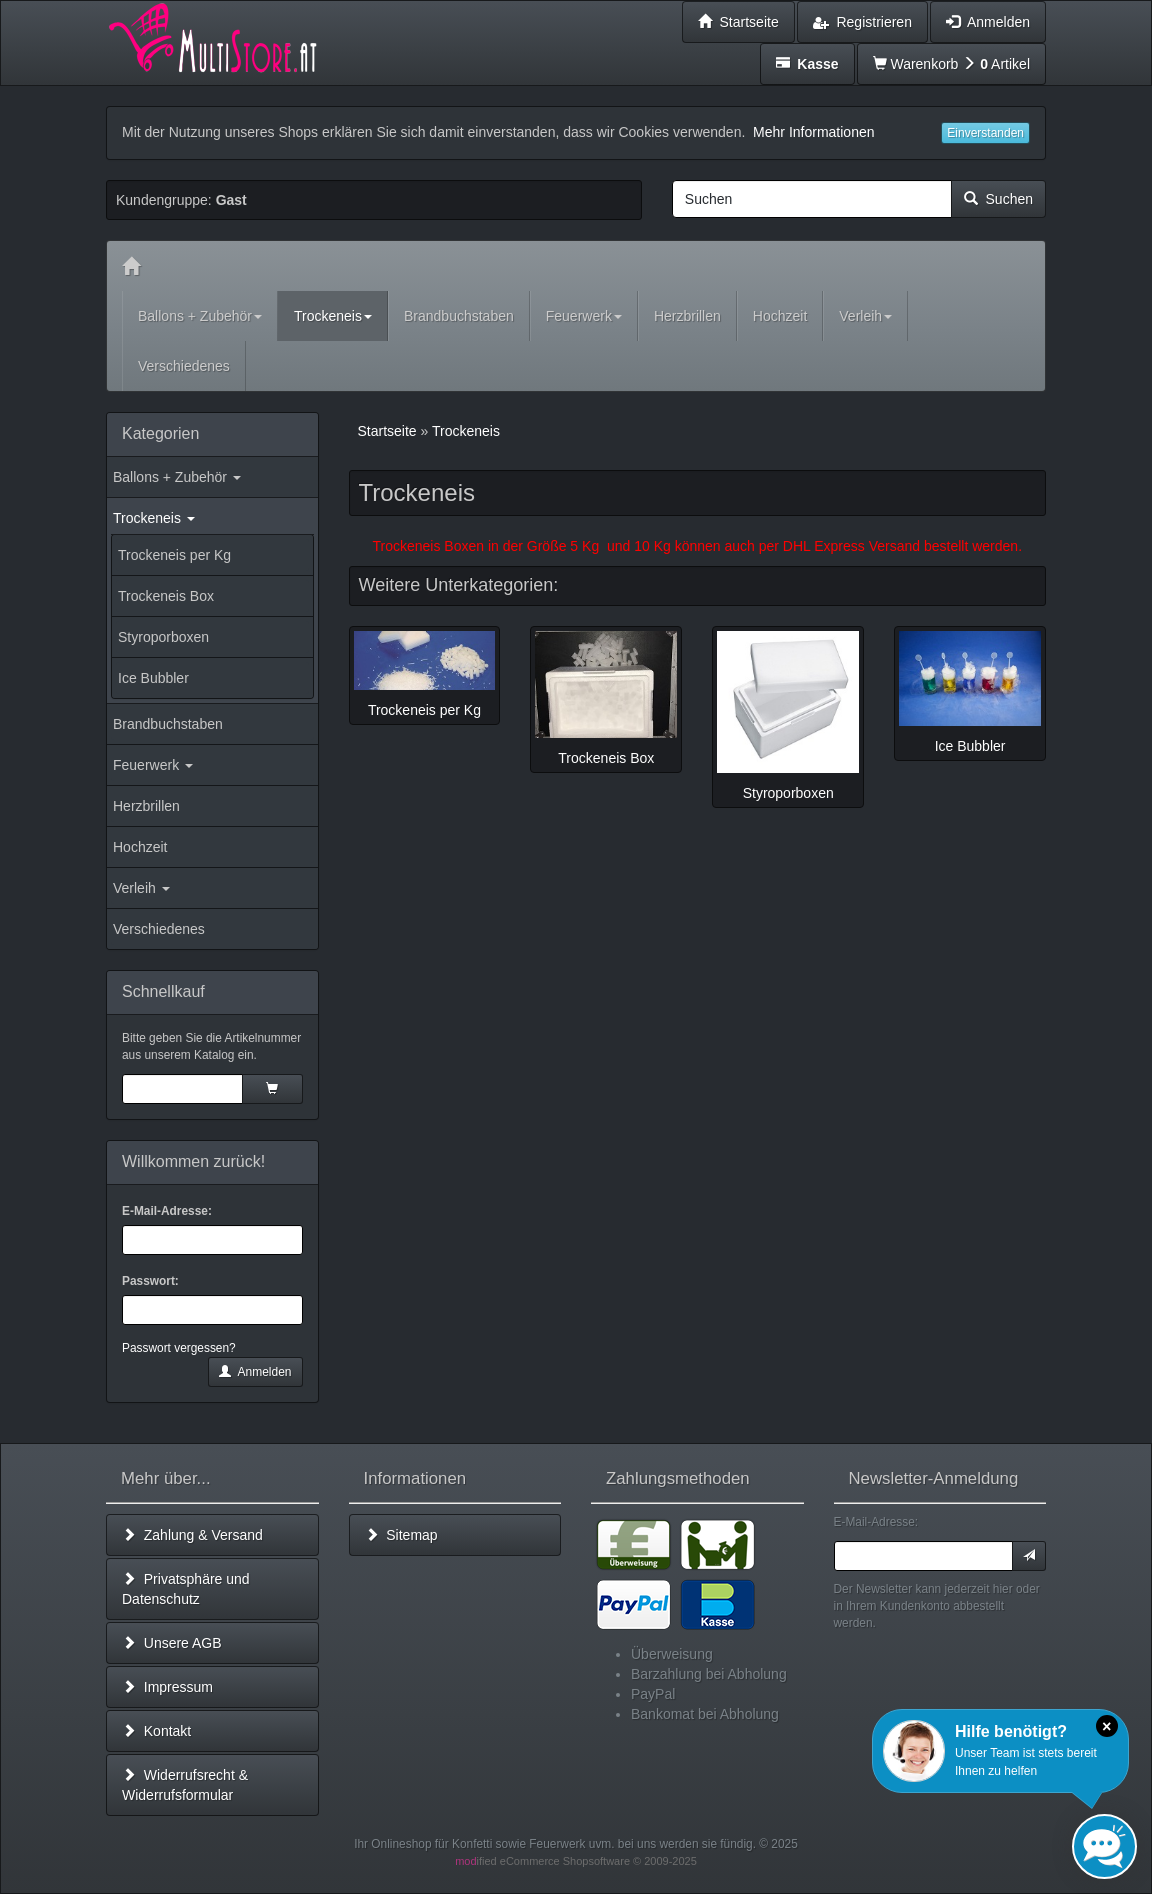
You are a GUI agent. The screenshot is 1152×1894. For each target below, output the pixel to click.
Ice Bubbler (153, 678)
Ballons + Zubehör (177, 477)
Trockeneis (154, 518)
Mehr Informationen (813, 132)
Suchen (998, 199)
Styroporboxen (163, 637)
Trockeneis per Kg (174, 555)
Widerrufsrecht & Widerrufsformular (185, 1785)
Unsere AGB (172, 1643)
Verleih (141, 888)
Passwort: (150, 1281)
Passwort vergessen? (179, 1348)
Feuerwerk (153, 765)
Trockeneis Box (166, 596)
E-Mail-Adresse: (167, 1211)
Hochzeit (140, 847)
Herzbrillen (146, 806)
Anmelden (255, 1372)
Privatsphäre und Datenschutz (186, 1589)
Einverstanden (985, 133)
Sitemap (401, 1535)
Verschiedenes (159, 929)
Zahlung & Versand (192, 1535)
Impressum (167, 1687)
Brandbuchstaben (168, 724)
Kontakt (156, 1731)
